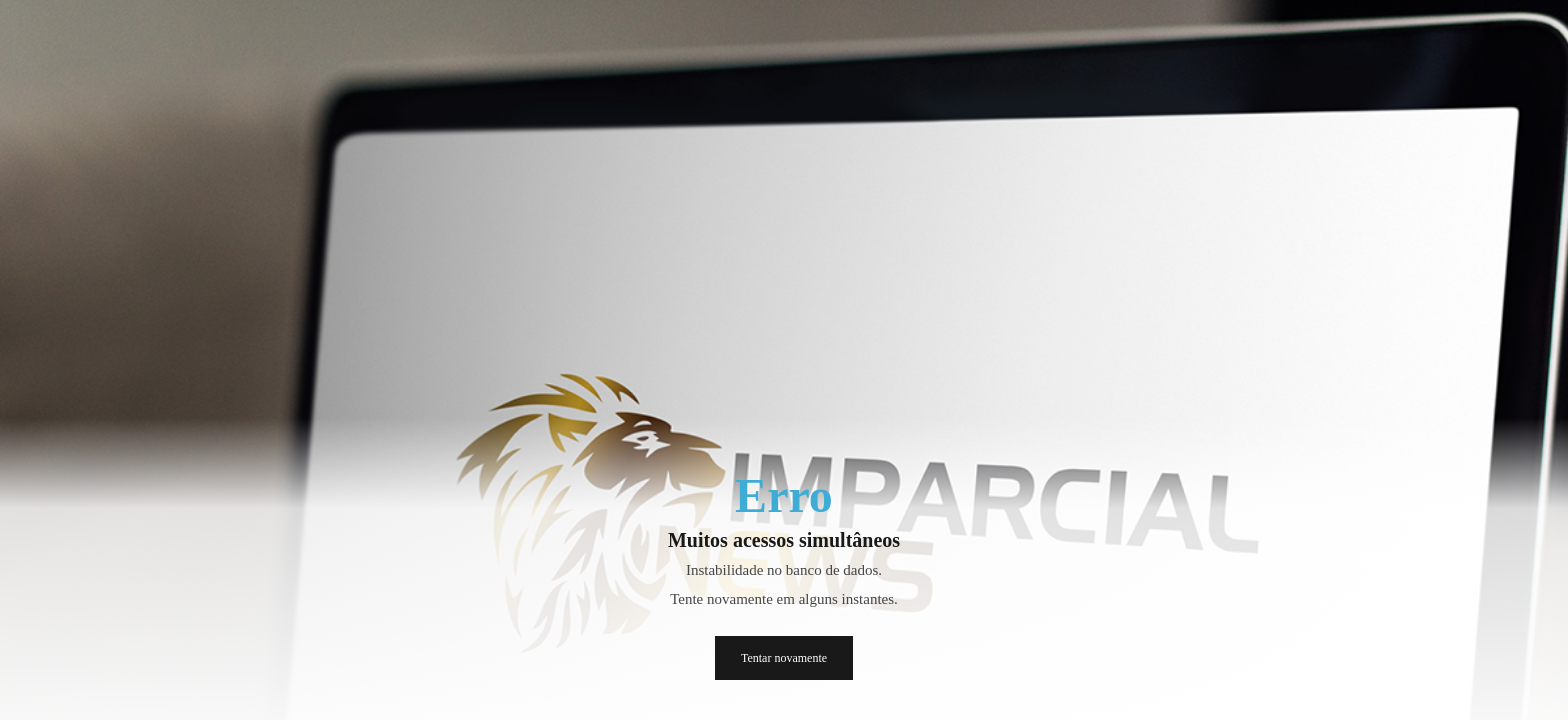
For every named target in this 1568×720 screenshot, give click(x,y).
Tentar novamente (784, 658)
